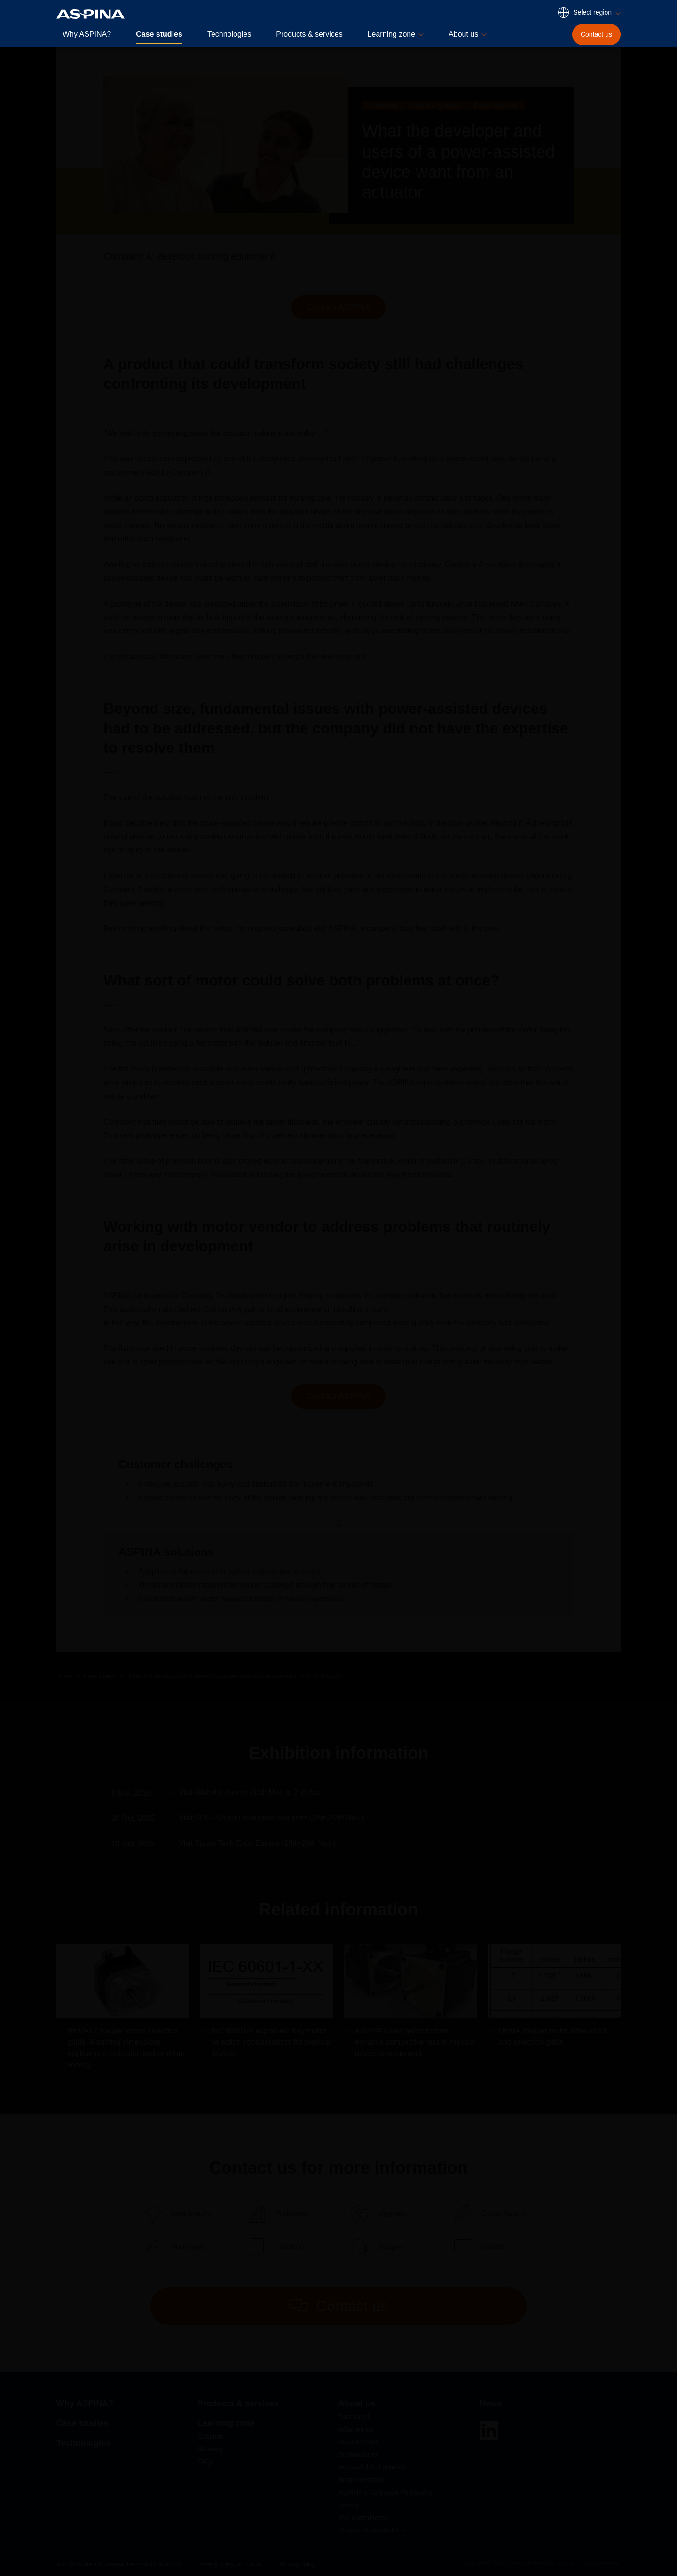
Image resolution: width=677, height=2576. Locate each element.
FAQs (205, 2462)
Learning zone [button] (391, 34)
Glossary (210, 2449)
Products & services (309, 34)
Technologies (229, 34)
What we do (355, 2429)
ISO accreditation (363, 2517)
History (348, 2505)
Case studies (159, 34)
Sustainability (358, 2454)
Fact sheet (353, 2416)
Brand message (361, 2479)
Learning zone (226, 2423)
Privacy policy (298, 2564)
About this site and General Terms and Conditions (118, 2564)
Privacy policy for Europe (230, 2564)
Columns (210, 2436)
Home (63, 1676)
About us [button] (463, 34)
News (491, 2403)
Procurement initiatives (371, 2530)
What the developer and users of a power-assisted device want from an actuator (235, 1676)
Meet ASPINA (358, 2442)
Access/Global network (371, 2467)
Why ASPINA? (87, 34)
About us (356, 2403)
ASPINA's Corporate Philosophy (385, 2492)
